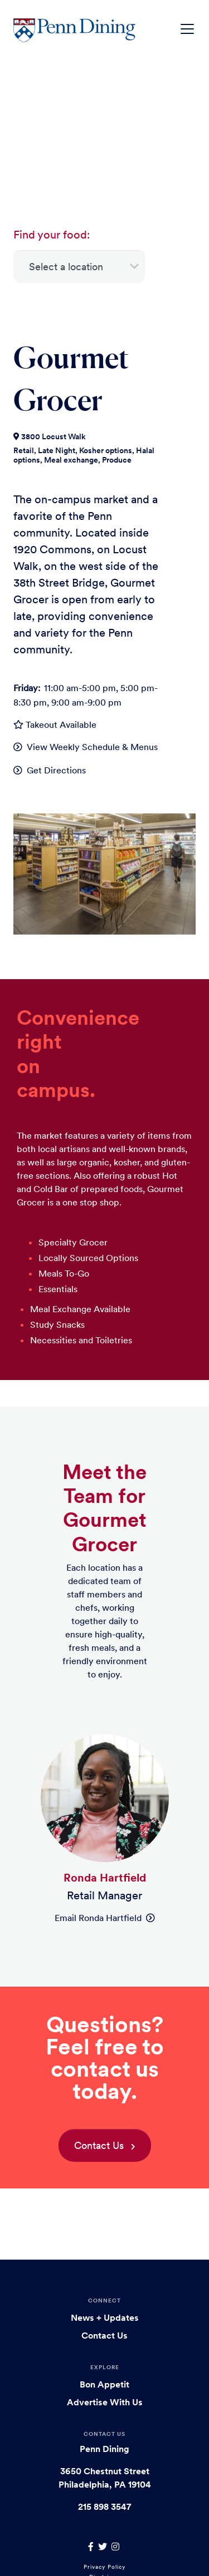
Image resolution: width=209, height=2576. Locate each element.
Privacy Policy (104, 2567)
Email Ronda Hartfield (105, 1917)
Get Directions (56, 770)
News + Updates (105, 2317)
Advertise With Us (105, 2402)
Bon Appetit (104, 2384)
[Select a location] (79, 266)
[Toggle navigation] (187, 28)
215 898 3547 (105, 2506)
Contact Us (99, 2145)
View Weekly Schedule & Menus (92, 746)
